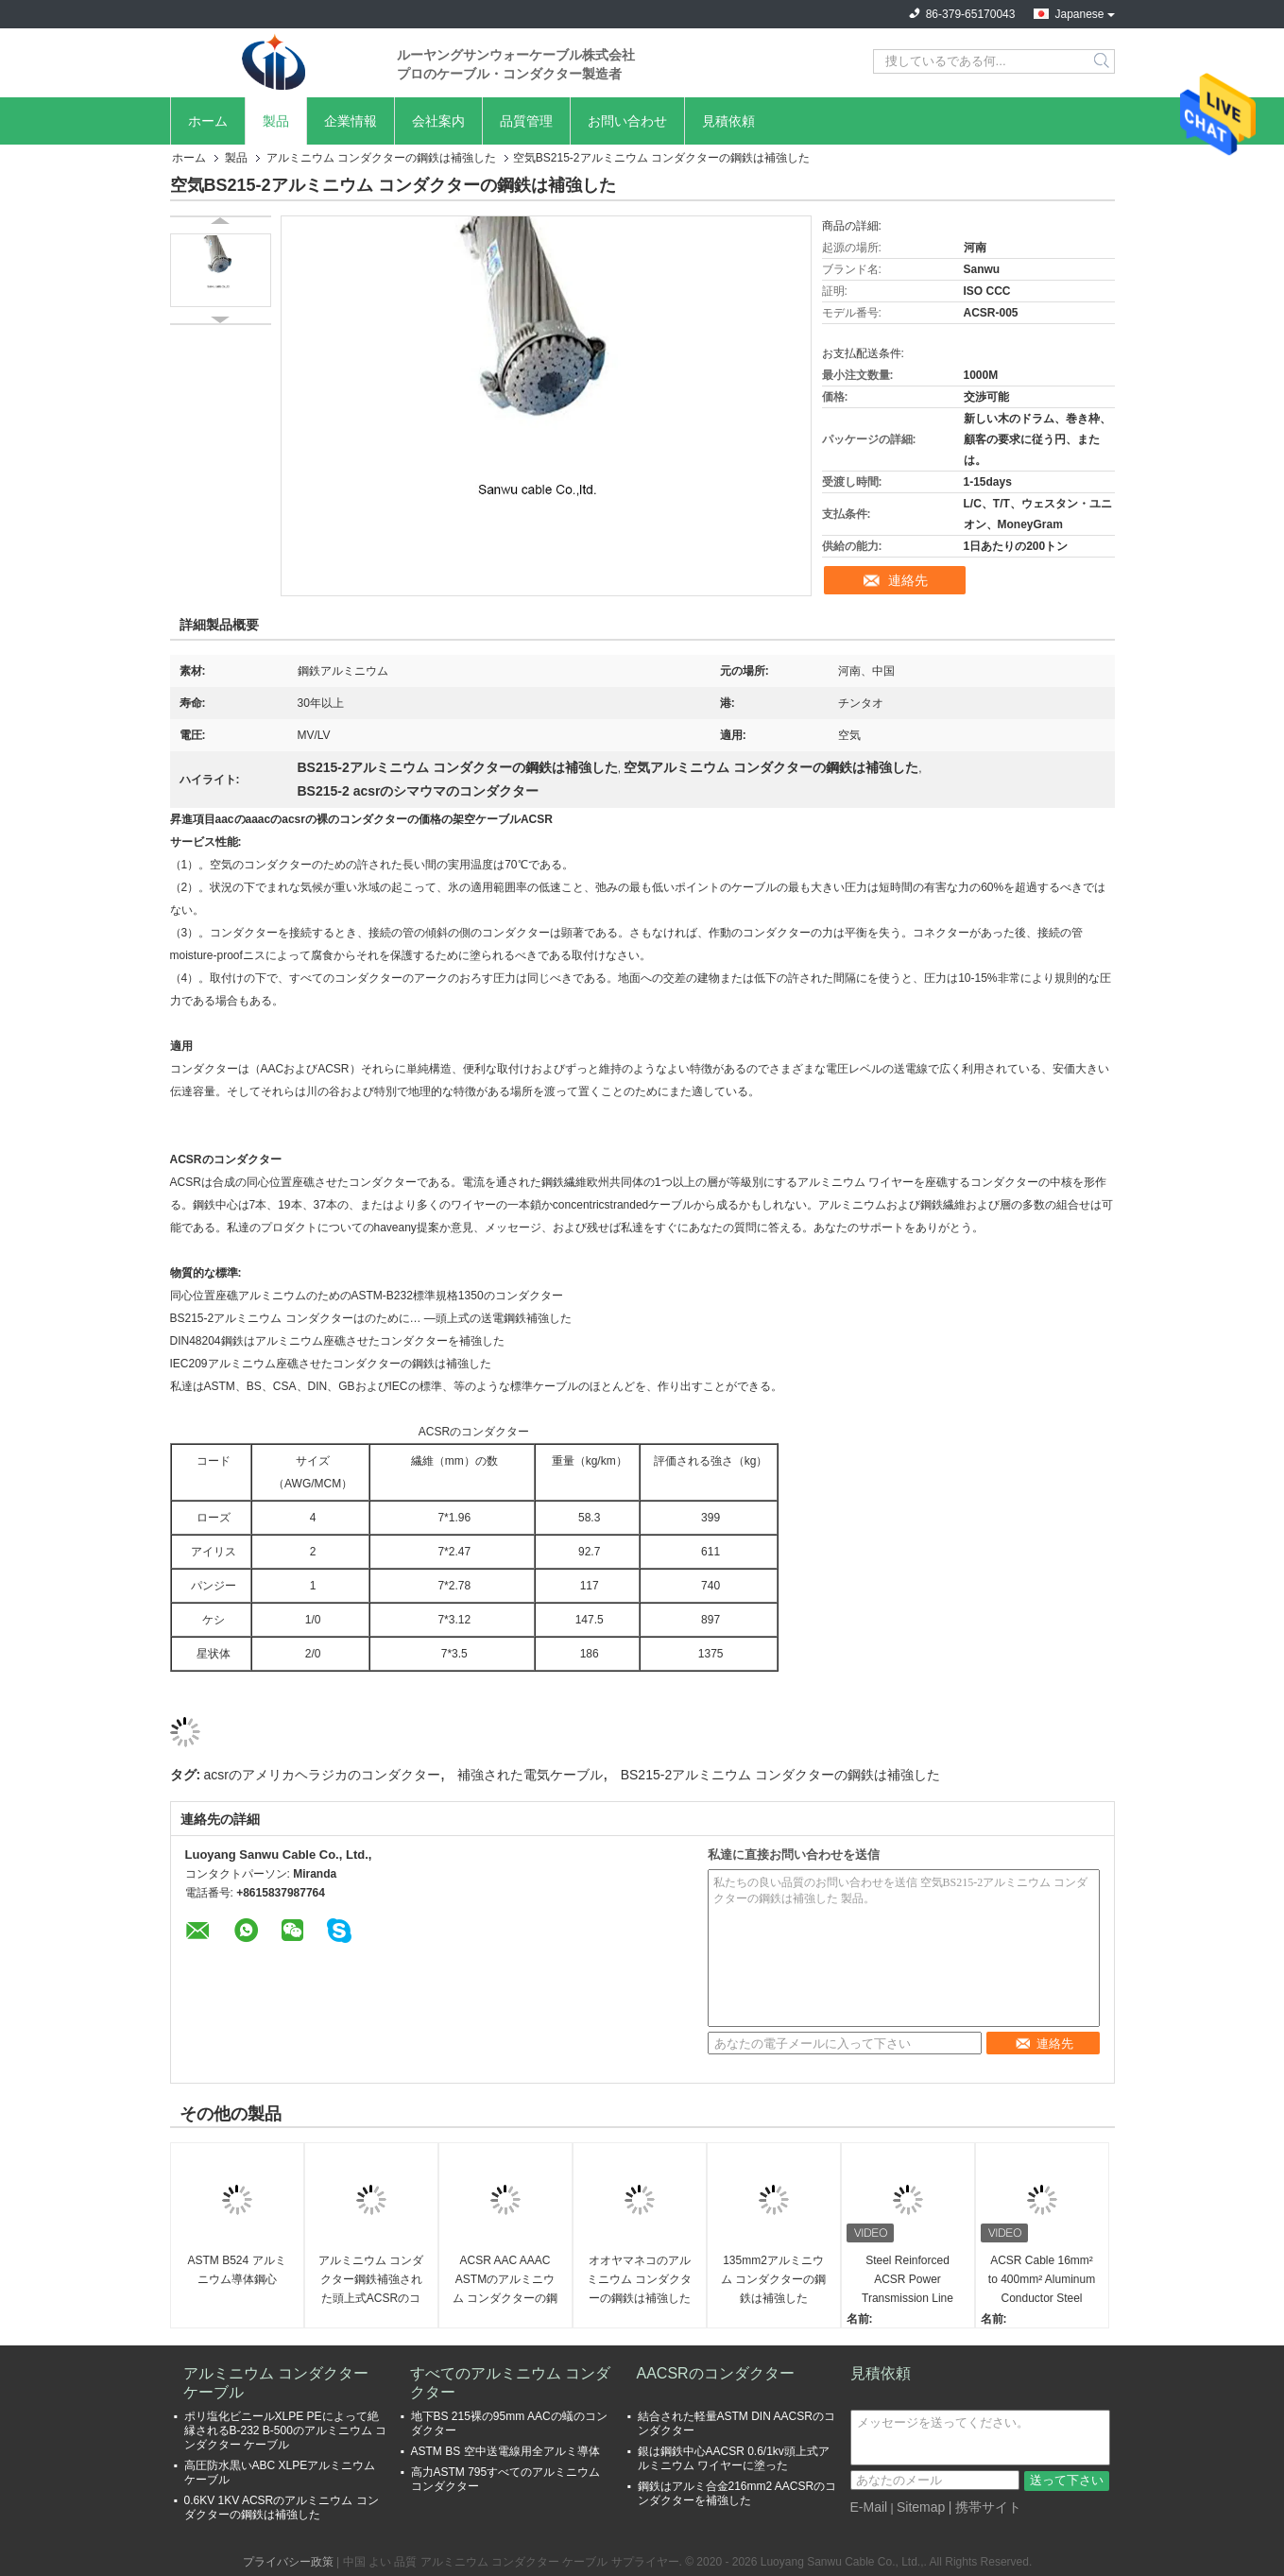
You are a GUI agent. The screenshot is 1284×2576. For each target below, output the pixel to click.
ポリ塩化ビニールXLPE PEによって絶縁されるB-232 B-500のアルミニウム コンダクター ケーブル (285, 2430)
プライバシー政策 (288, 2561)
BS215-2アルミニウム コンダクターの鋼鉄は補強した (780, 1774)
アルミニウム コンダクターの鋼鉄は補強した (381, 157)
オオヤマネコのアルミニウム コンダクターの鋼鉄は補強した (639, 2279)
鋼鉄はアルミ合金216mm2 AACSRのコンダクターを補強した (737, 2493)
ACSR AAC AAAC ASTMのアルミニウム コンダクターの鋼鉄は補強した (505, 2281)
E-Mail (869, 2507)
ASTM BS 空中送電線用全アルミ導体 (505, 2451)
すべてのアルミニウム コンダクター (510, 2382)
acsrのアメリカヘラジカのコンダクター (322, 1774)
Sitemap (921, 2507)
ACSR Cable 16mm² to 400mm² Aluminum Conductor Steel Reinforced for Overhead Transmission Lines (1041, 2281)
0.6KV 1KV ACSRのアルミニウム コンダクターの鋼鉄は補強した (281, 2507)
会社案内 (438, 121)
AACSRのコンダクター (716, 2373)
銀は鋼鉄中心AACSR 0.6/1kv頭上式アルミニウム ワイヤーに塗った (734, 2458)
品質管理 (526, 121)
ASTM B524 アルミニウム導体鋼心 (236, 2270)
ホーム (208, 121)
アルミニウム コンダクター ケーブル (275, 2382)
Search (1103, 61)
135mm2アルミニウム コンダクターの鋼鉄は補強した (773, 2279)
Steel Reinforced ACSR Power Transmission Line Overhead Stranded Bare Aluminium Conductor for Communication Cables (907, 2281)
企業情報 (350, 121)
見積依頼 (728, 121)
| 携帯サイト (985, 2507)
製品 (276, 121)
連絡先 (908, 580)
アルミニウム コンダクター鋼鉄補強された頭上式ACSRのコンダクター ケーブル (370, 2281)
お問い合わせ (627, 121)
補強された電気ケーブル (530, 1774)
